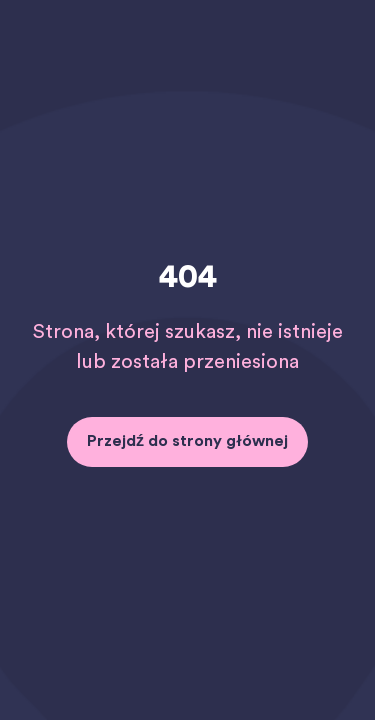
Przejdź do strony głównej (187, 441)
